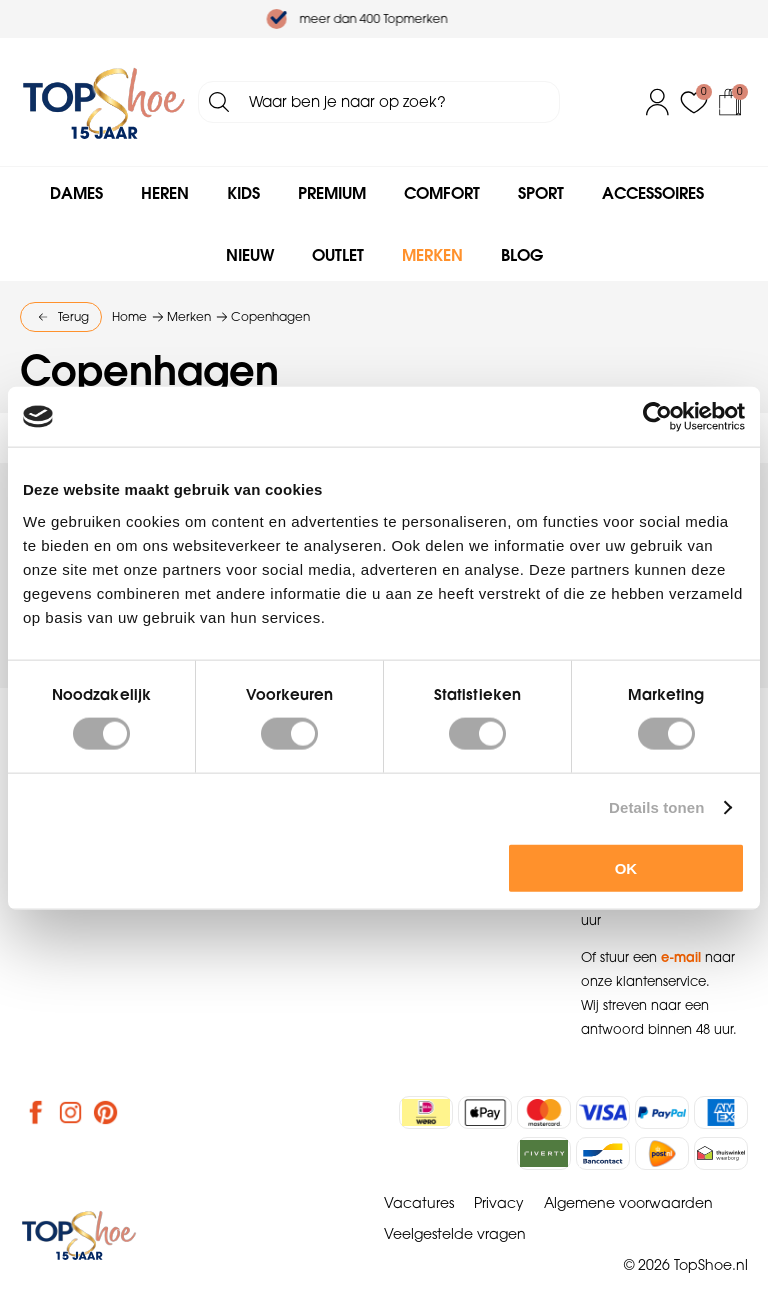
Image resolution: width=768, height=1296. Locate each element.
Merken (432, 255)
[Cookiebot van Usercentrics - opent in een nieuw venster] (657, 417)
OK (626, 867)
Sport (541, 193)
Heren (165, 193)
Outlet (338, 255)
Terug (73, 316)
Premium (332, 193)
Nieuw (250, 255)
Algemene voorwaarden (628, 1203)
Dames (76, 193)
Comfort (442, 193)
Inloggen (658, 102)
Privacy (499, 1203)
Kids (243, 193)
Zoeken (219, 102)
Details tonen (656, 807)
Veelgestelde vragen (455, 1234)
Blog (522, 255)
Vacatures (419, 1203)
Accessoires (653, 193)
